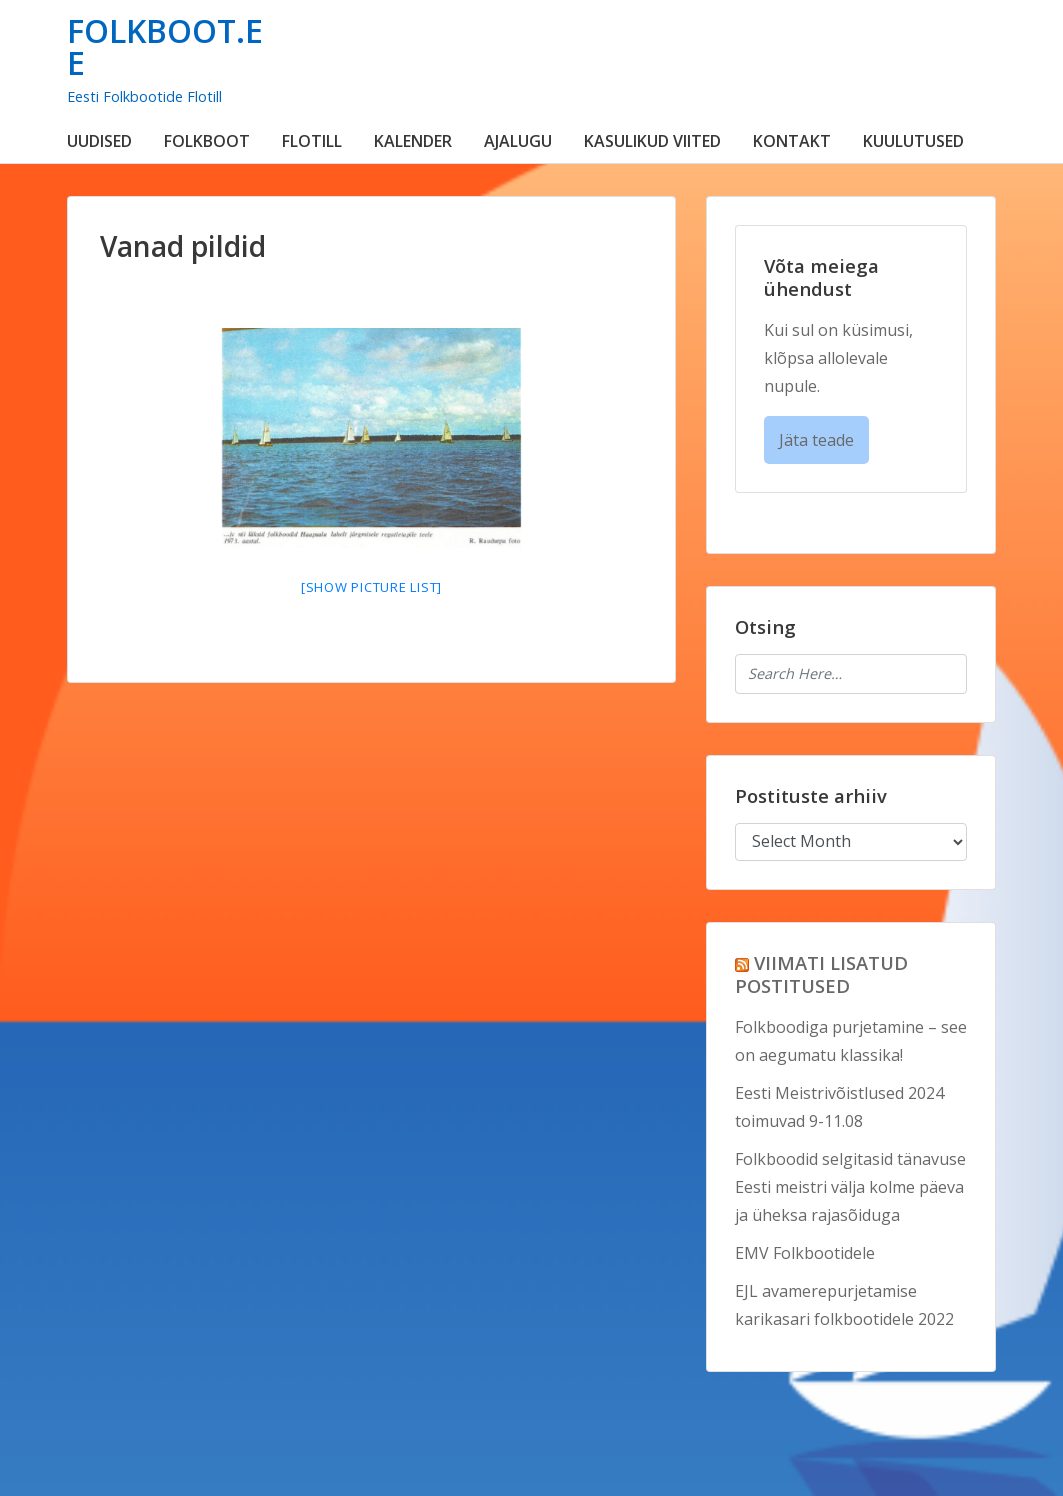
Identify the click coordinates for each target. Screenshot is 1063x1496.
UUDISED (99, 141)
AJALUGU (518, 141)
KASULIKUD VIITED (652, 141)
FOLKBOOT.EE (165, 46)
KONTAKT (792, 141)
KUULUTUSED (913, 141)
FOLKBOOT (207, 141)
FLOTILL (312, 141)
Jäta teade (816, 440)
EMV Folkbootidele (805, 1253)
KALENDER (413, 141)
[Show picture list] (371, 587)
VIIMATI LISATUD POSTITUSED (821, 974)
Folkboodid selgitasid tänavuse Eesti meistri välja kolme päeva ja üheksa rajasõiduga (850, 1187)
